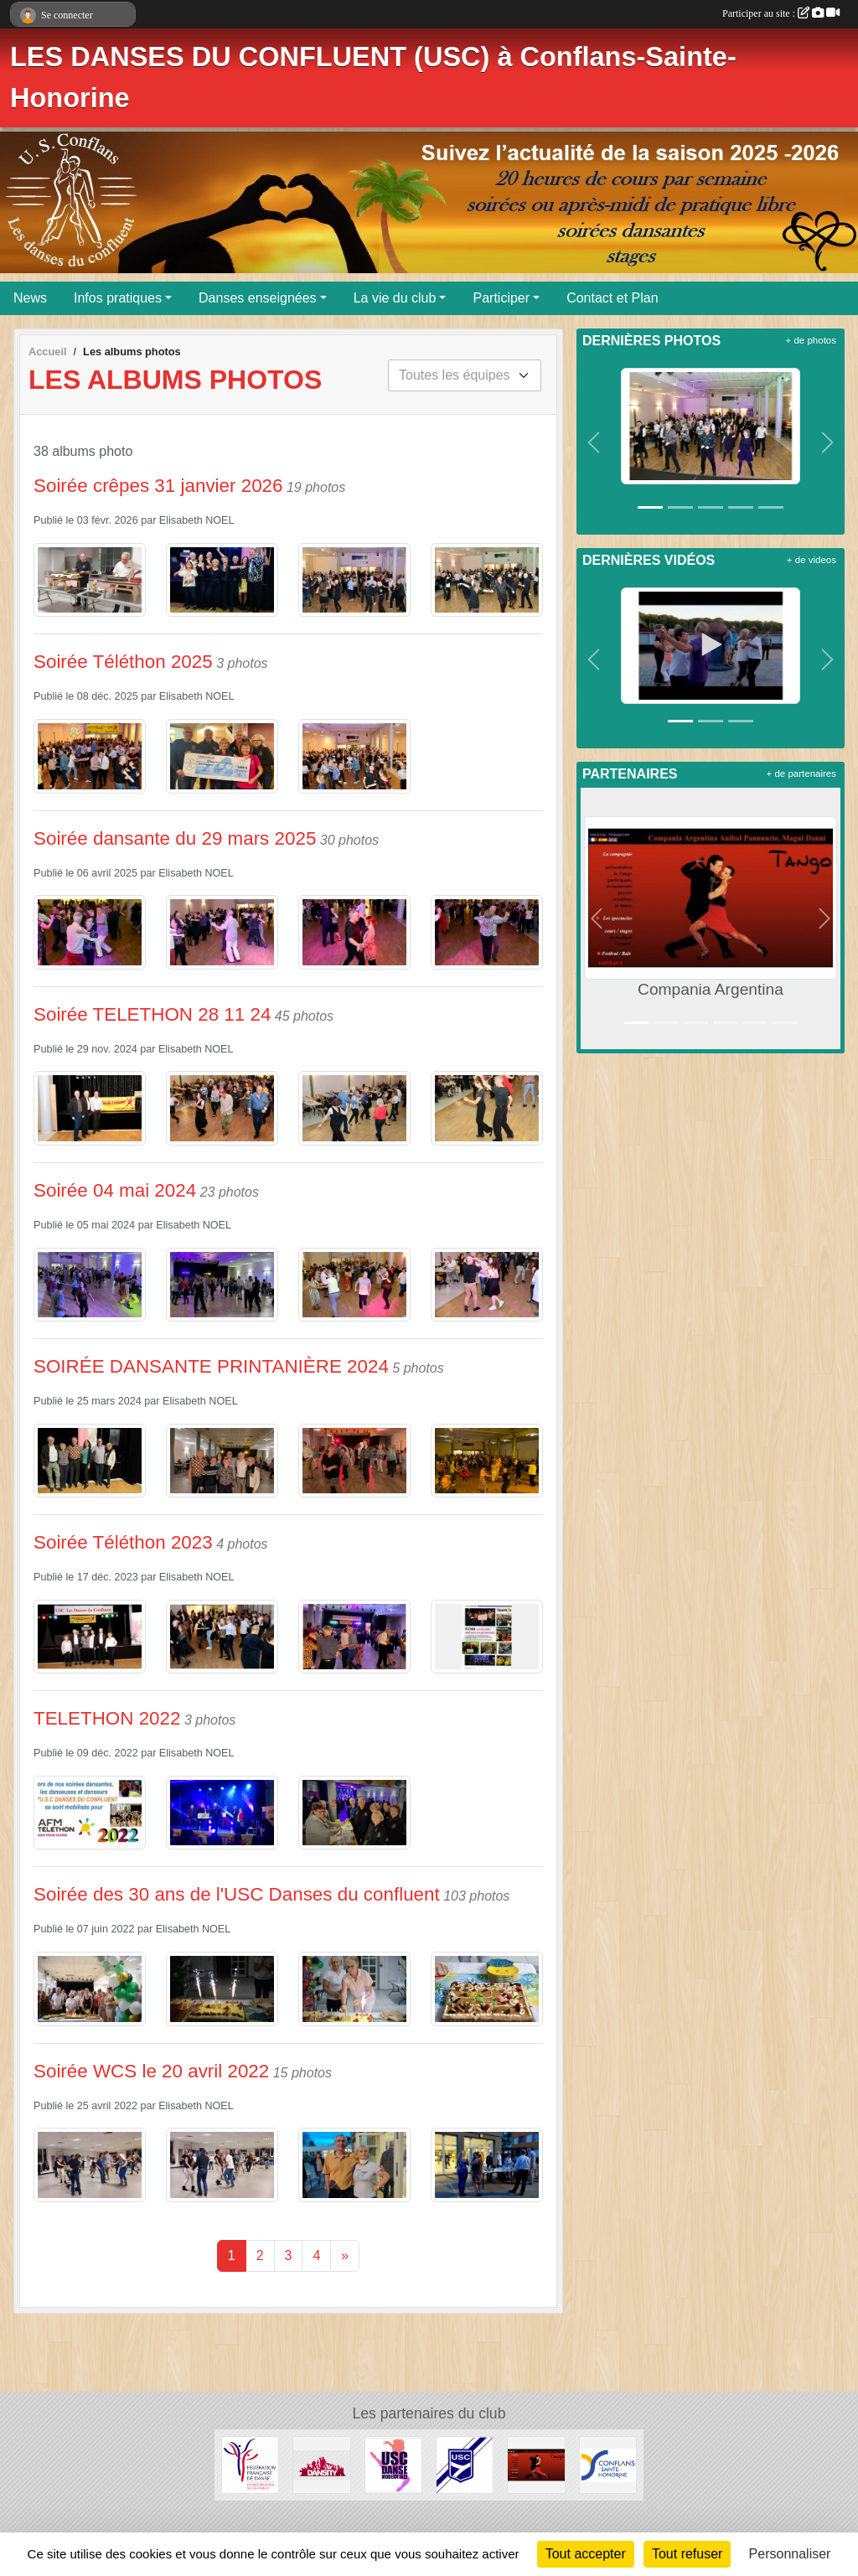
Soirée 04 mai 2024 (115, 1190)
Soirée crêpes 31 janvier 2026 (158, 485)
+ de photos (811, 340)
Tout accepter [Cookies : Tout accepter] (585, 2554)
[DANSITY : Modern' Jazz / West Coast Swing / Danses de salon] (321, 2464)
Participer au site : (781, 13)
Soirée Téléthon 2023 (123, 1542)
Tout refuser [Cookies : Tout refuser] (687, 2554)
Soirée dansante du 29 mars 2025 (175, 838)
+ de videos (811, 560)
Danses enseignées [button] (258, 298)
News (30, 298)
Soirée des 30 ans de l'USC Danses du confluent (237, 1894)
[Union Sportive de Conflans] (465, 2464)
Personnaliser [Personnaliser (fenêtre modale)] (790, 2554)
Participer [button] (501, 298)
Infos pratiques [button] (118, 298)
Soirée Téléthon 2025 (123, 661)
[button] (594, 442)
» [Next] (345, 2255)
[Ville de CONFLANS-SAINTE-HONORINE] (608, 2464)
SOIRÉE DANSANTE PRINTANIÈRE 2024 (211, 1366)
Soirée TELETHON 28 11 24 (152, 1014)
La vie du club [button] (395, 298)
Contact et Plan (612, 298)
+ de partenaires (801, 773)
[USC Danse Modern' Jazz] (393, 2464)
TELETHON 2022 (107, 1718)
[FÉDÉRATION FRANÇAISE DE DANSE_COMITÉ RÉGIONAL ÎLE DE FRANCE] (250, 2464)
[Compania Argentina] (536, 2464)
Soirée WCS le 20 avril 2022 (151, 2071)
